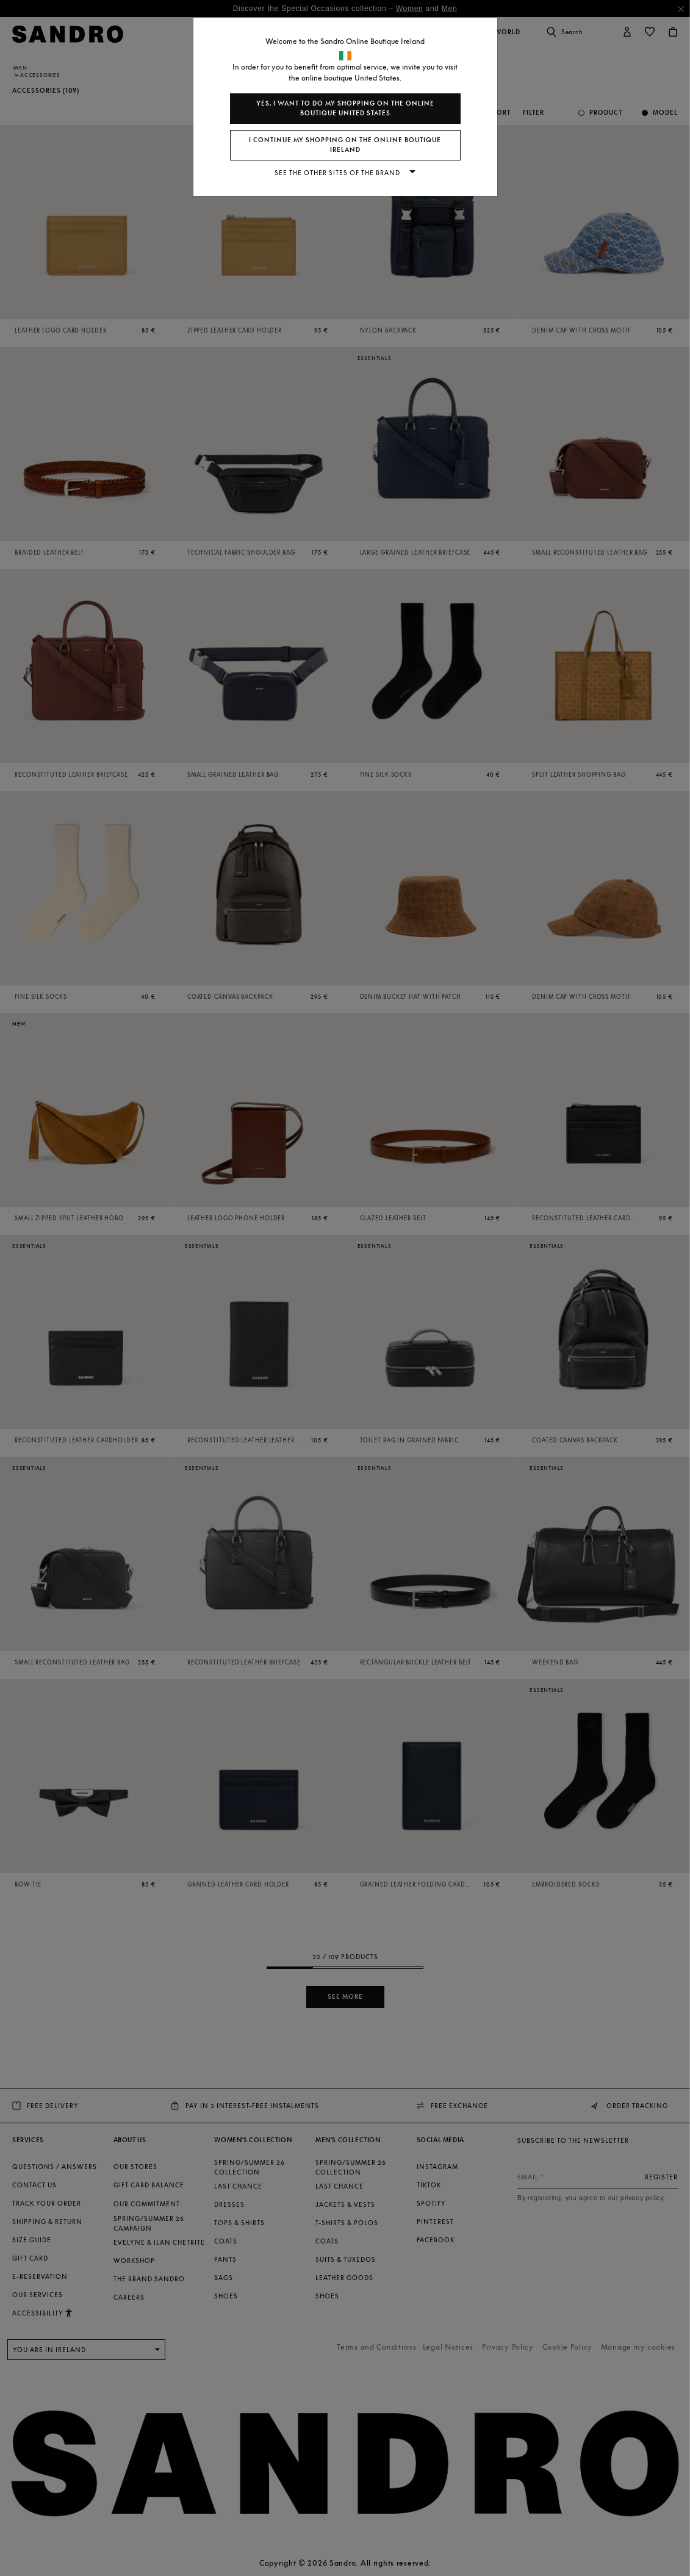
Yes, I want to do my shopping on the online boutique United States (345, 108)
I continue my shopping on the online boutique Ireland (345, 145)
